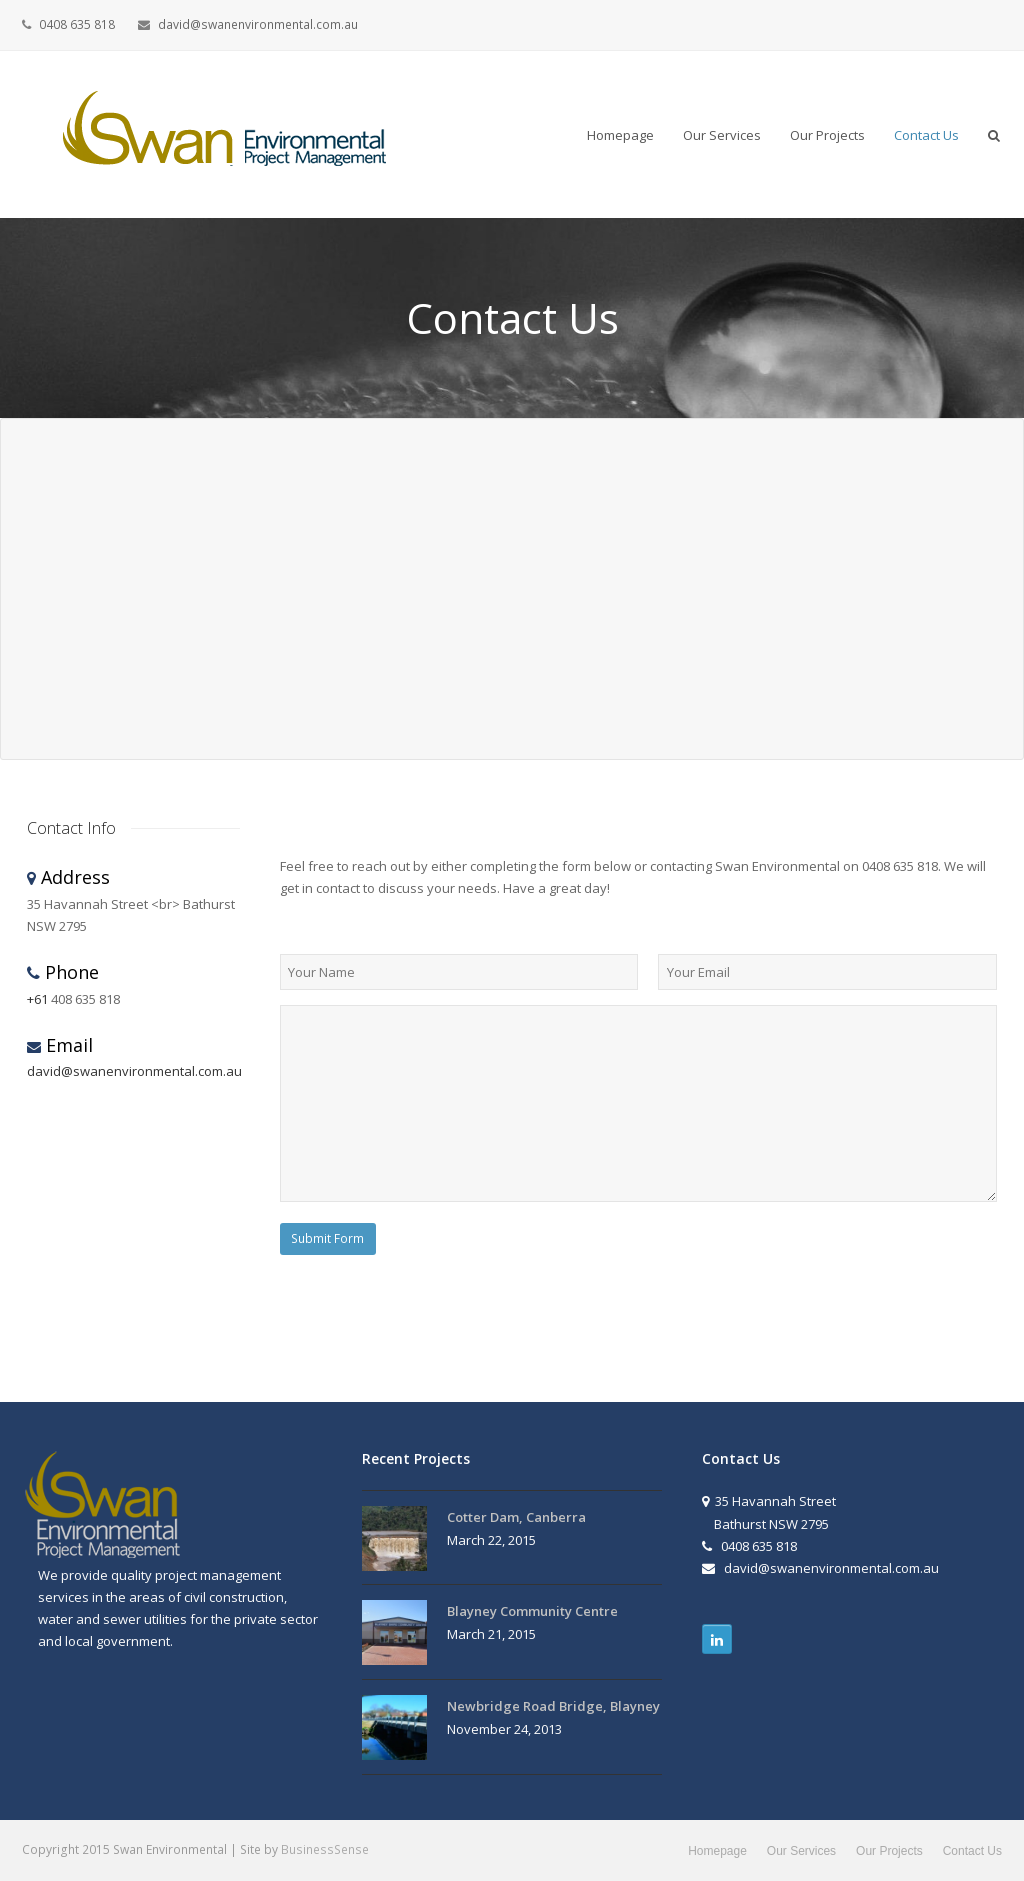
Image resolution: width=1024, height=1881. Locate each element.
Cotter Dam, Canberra (516, 1517)
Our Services (801, 1851)
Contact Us (972, 1851)
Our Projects (889, 1851)
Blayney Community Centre (532, 1611)
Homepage (717, 1851)
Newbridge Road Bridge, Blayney (553, 1706)
